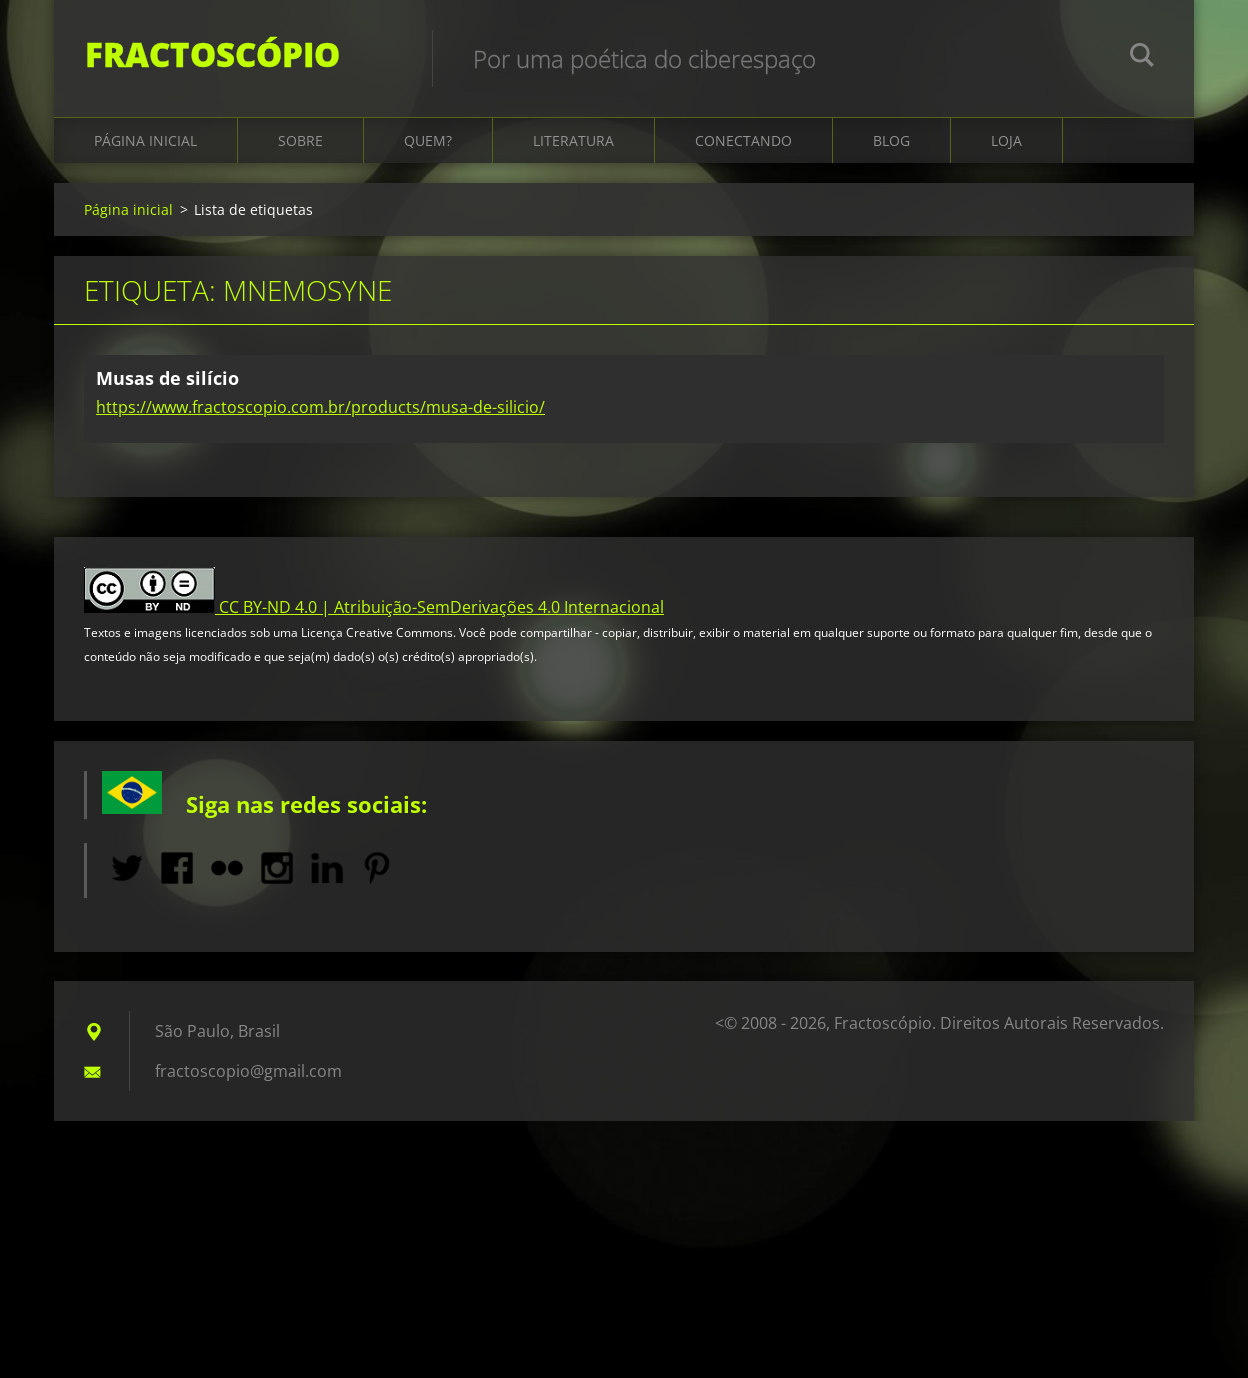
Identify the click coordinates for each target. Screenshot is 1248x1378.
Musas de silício (167, 389)
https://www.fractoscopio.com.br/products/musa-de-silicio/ (320, 418)
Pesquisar (1142, 58)
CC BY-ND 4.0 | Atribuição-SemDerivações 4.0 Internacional (441, 618)
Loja (1006, 151)
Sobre (300, 151)
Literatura (573, 151)
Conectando (743, 151)
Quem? (428, 151)
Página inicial (145, 151)
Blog (891, 151)
